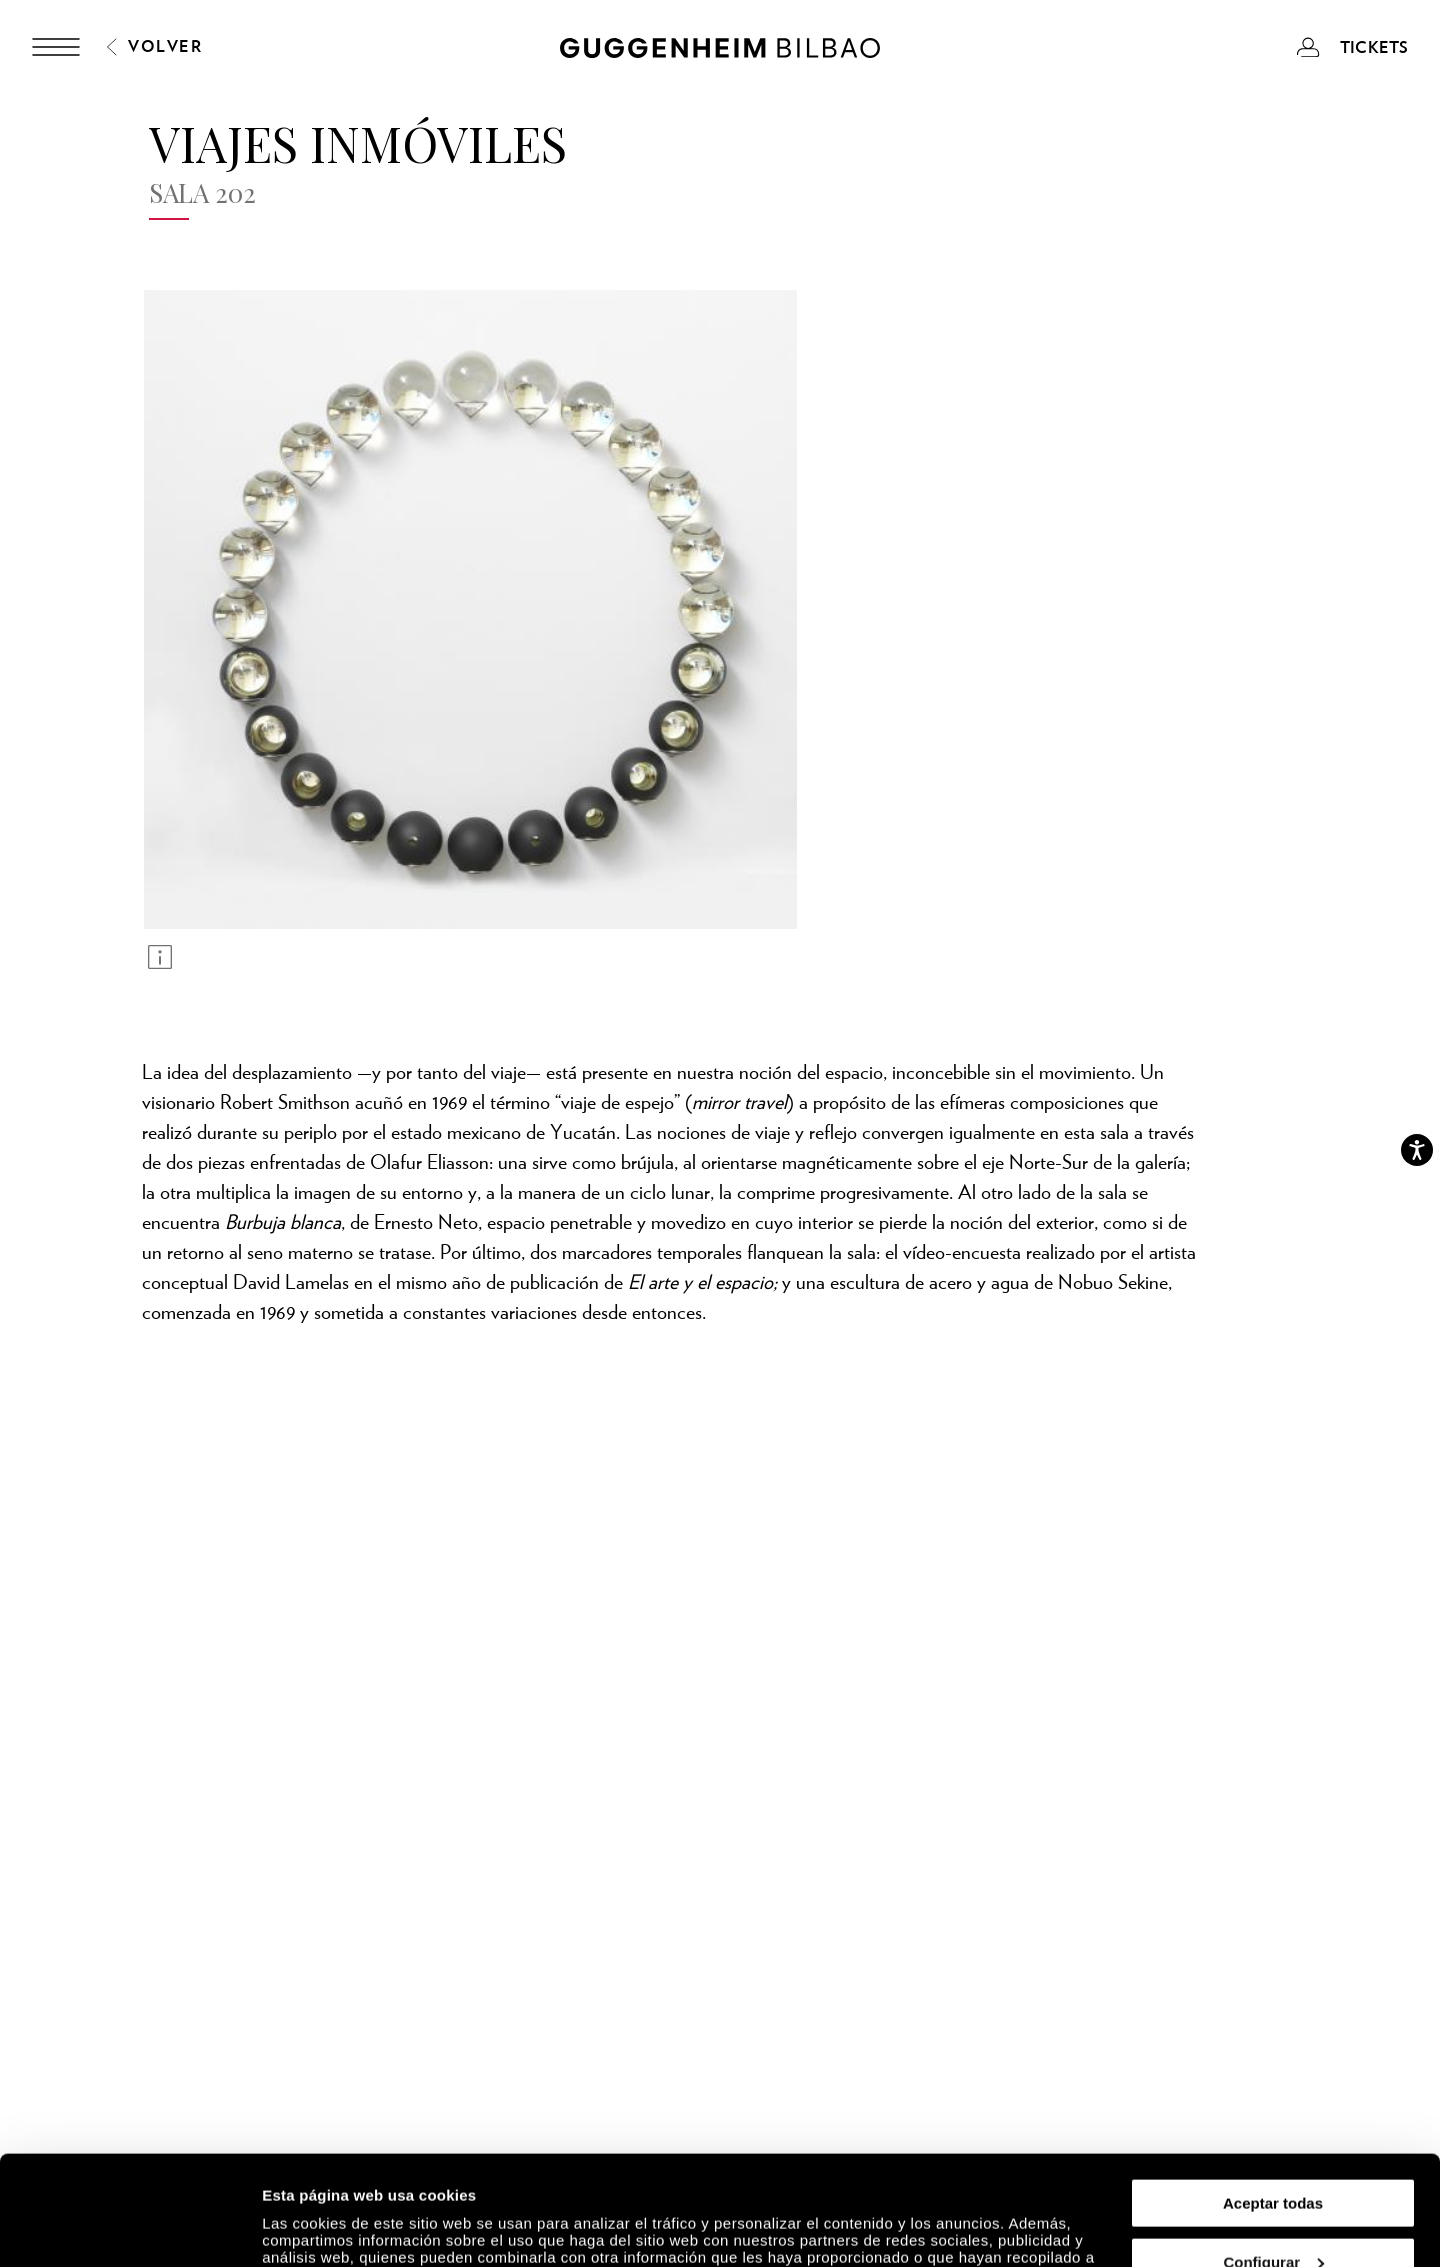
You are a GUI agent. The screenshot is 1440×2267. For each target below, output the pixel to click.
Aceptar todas (1273, 2100)
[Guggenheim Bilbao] (720, 51)
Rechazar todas (1273, 2217)
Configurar (1273, 2159)
